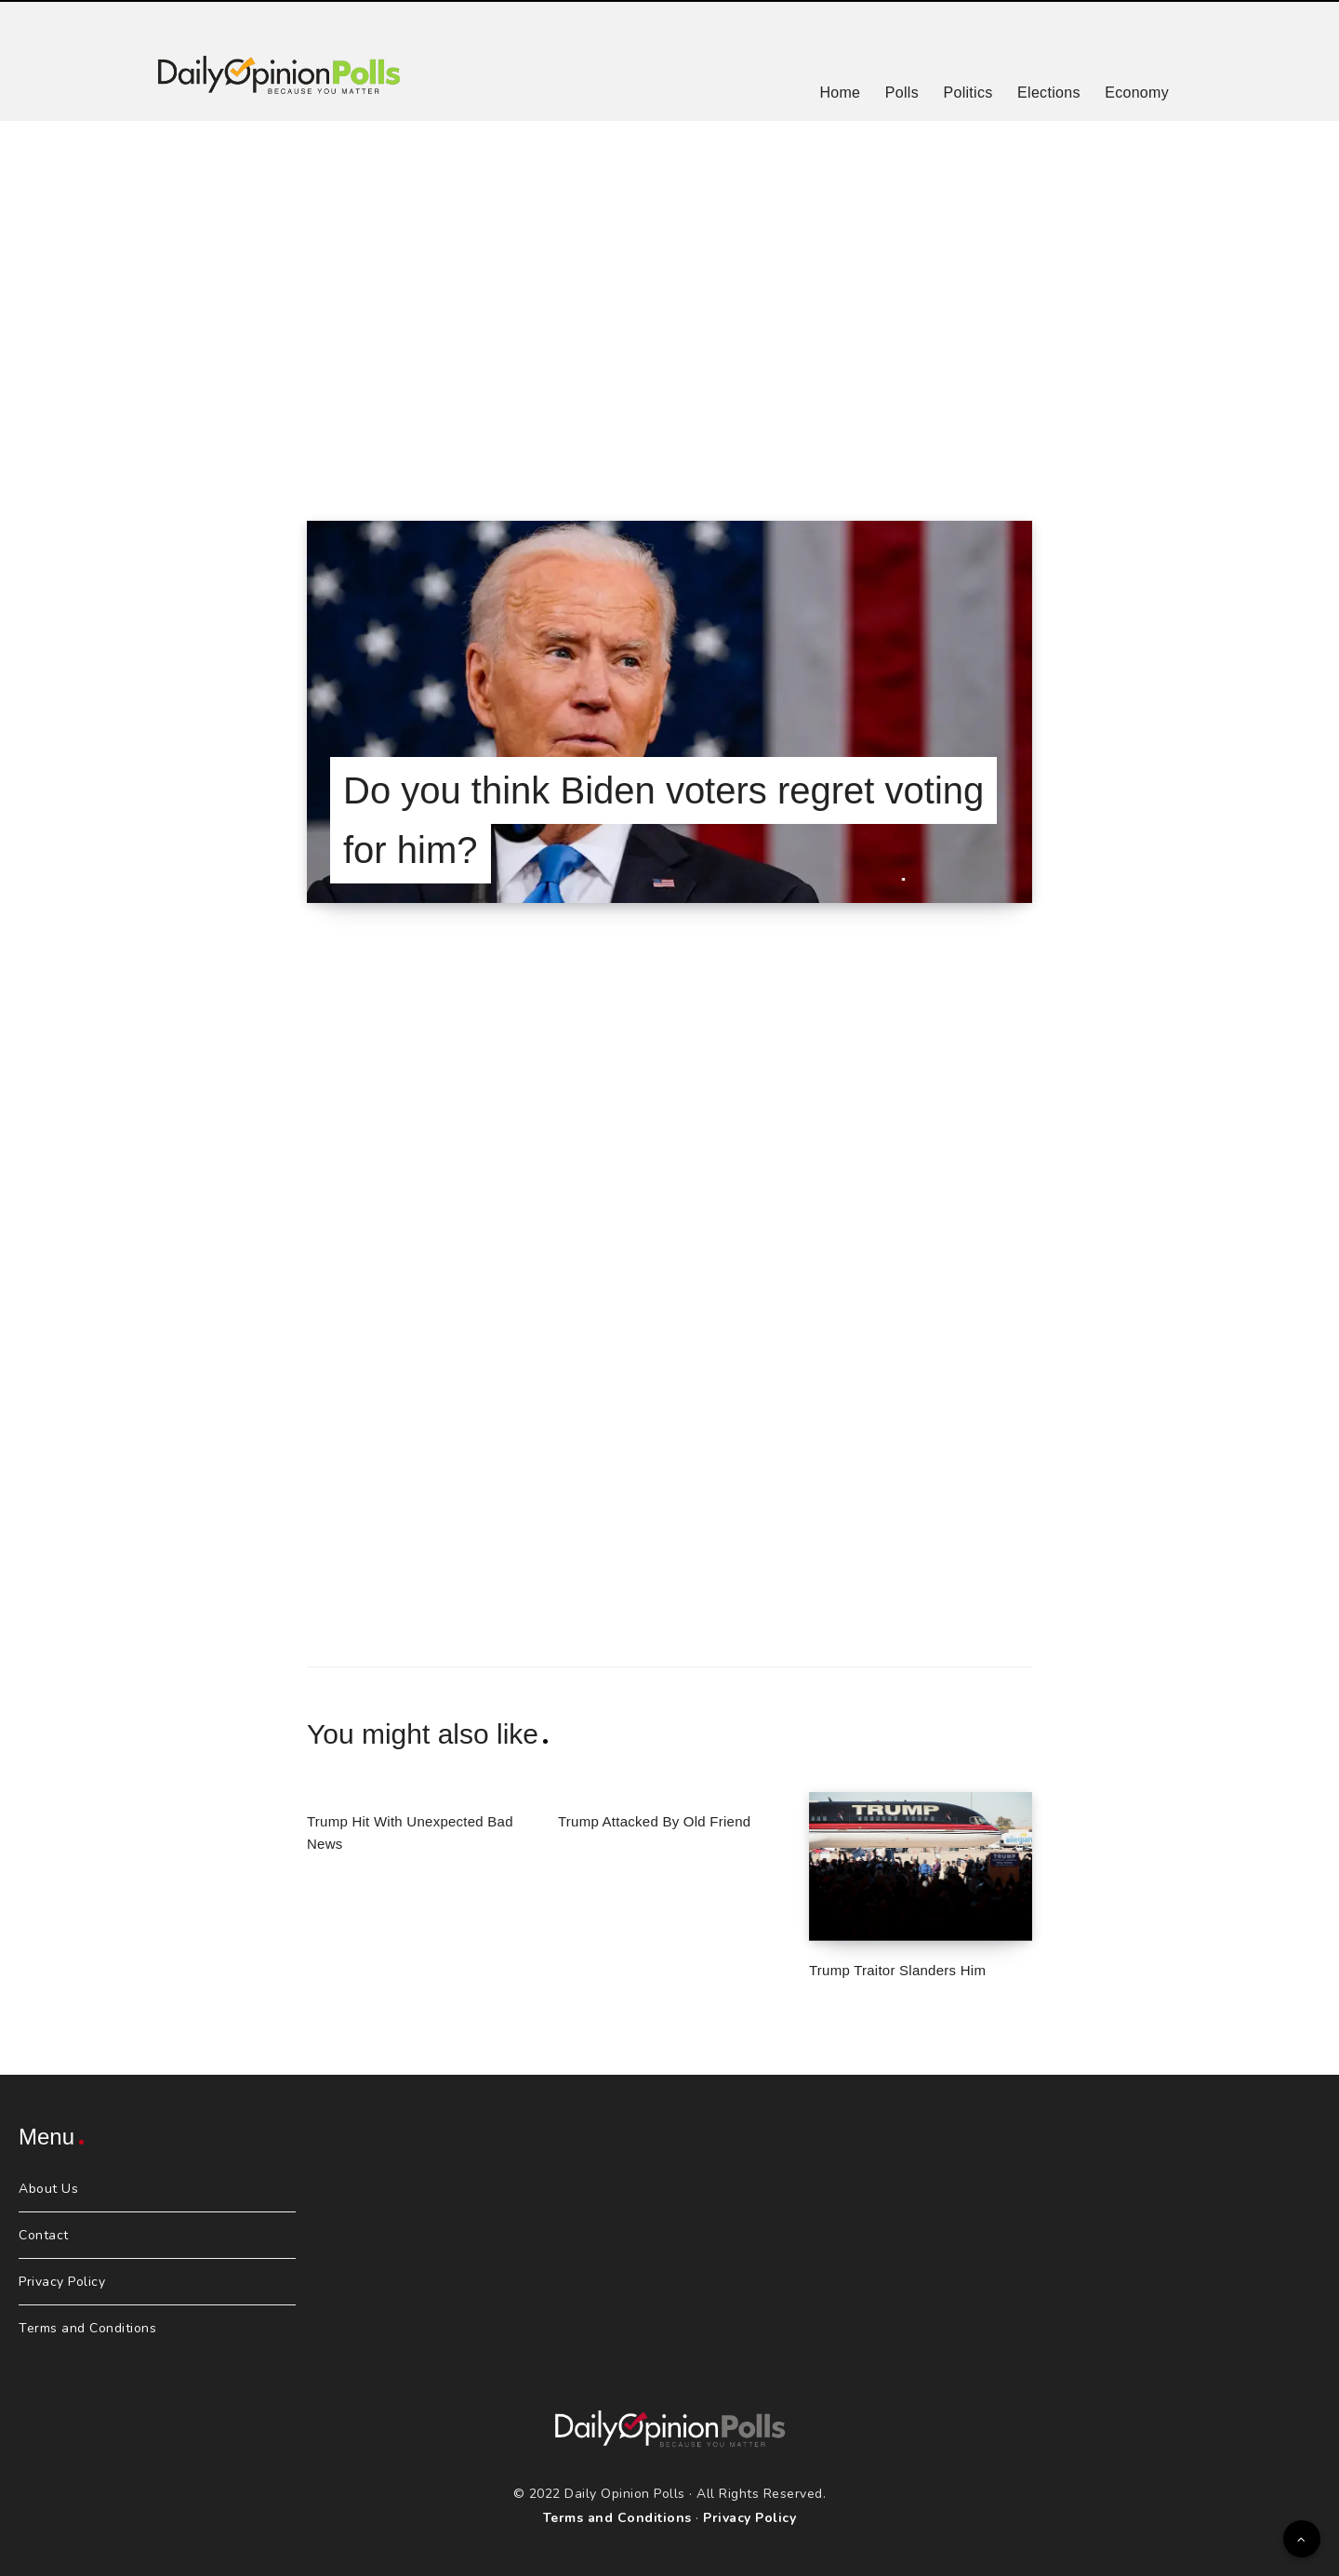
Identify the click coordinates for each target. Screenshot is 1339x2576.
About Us (48, 2189)
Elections (1048, 92)
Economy (1137, 92)
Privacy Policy (62, 2282)
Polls (902, 92)
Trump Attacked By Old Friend (654, 1821)
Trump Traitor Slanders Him (897, 1970)
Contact (44, 2235)
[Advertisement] (669, 297)
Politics (967, 92)
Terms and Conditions (87, 2328)
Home (839, 92)
